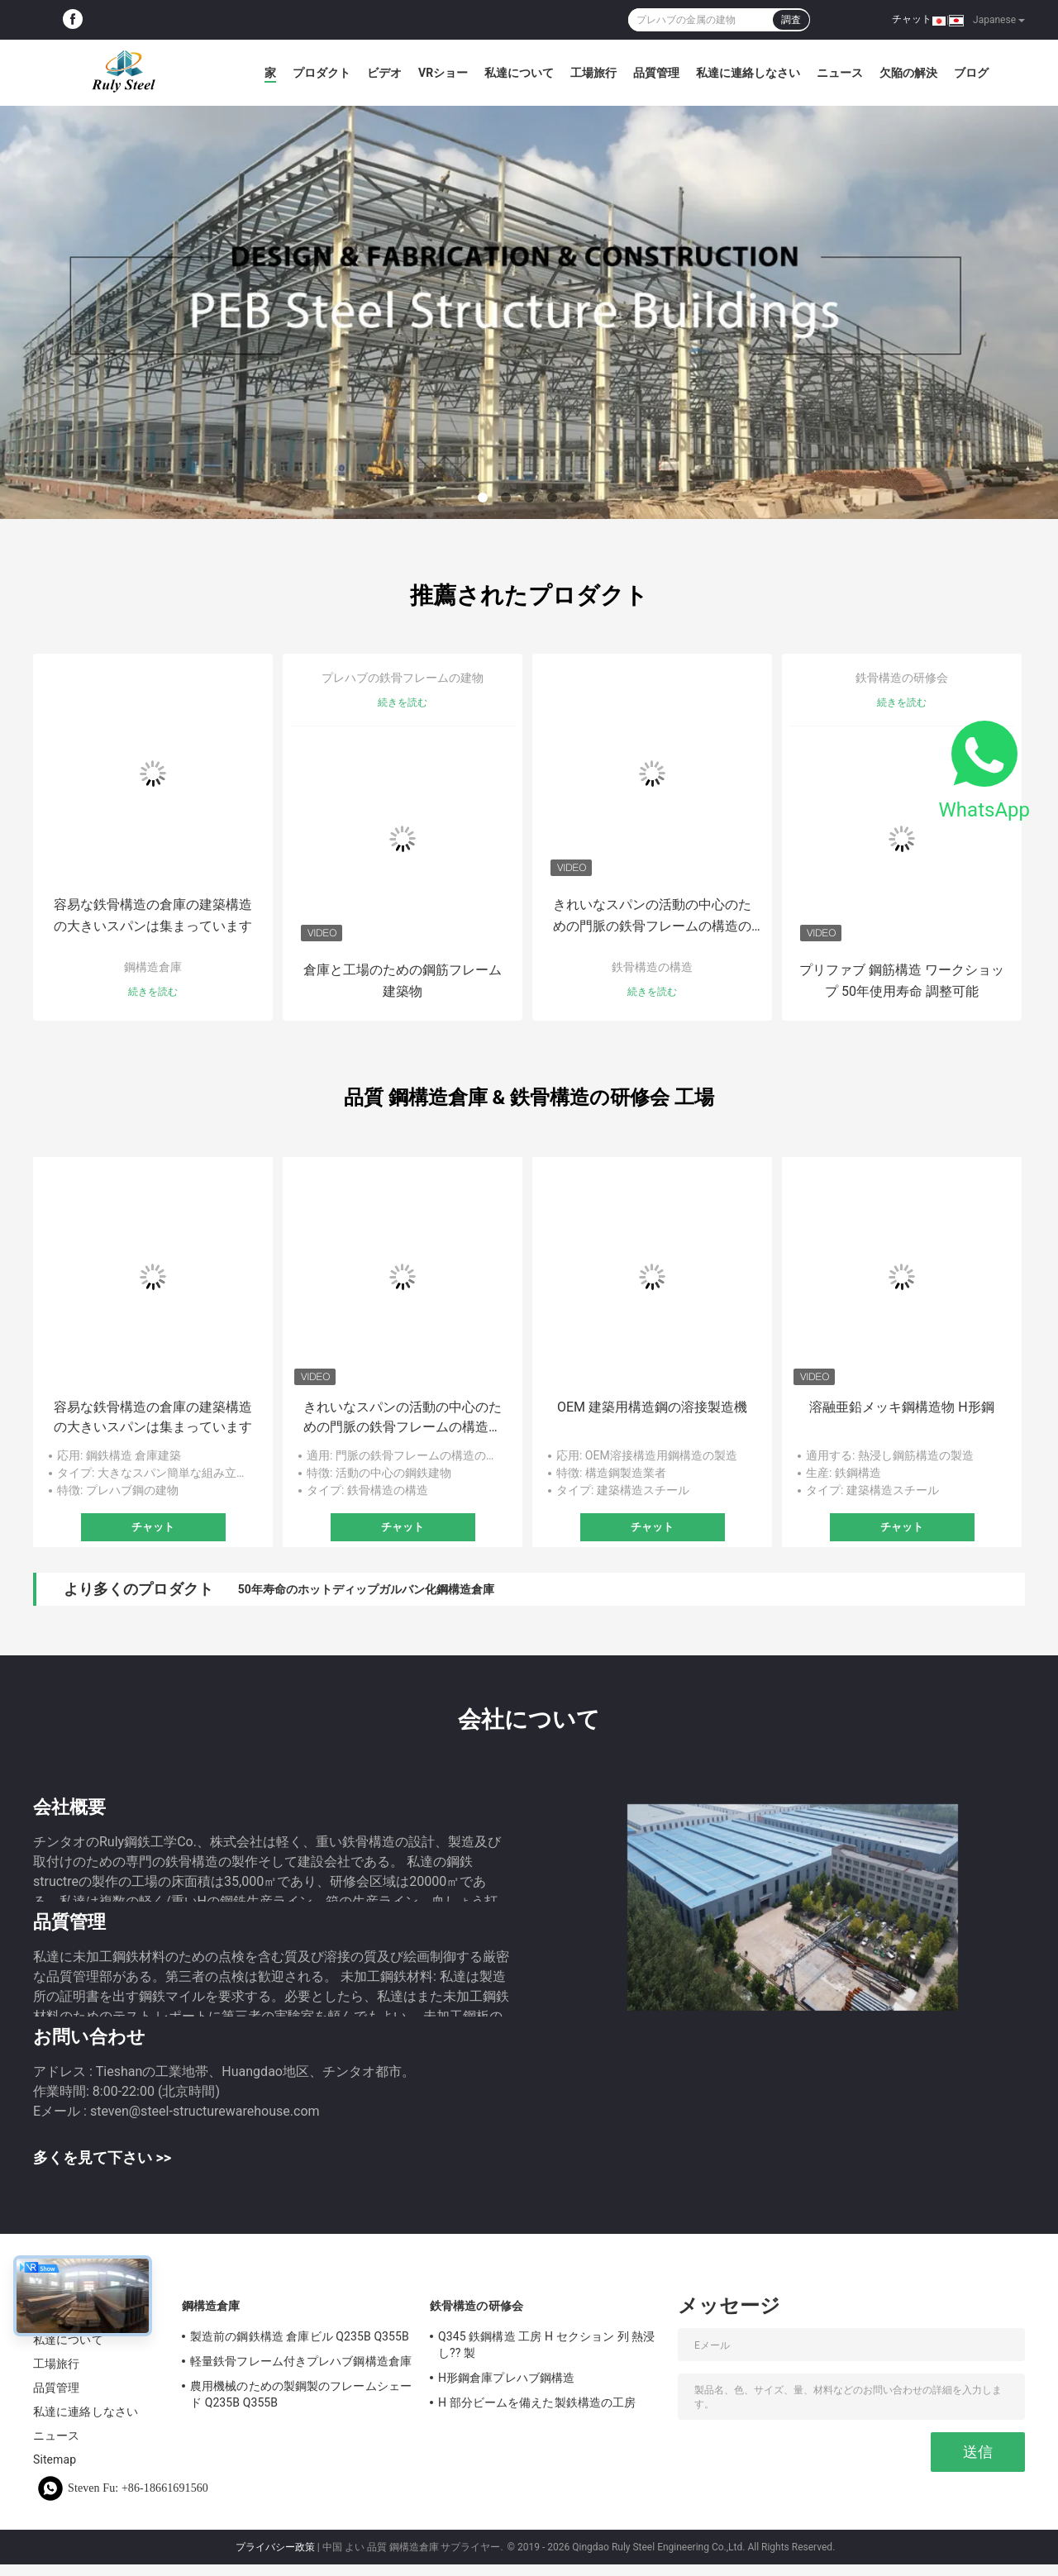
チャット (912, 19)
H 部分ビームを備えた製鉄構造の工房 (537, 2402)
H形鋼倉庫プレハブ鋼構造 (506, 2377)
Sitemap (54, 2459)
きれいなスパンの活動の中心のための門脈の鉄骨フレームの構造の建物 (652, 917)
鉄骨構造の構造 (652, 967)
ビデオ (384, 72)
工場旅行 (593, 72)
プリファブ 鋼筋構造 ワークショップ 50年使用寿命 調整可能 (901, 980)
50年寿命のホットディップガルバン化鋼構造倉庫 (366, 1589)
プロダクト (321, 72)
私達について (519, 72)
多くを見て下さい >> (102, 2157)
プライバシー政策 (275, 2547)
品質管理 (656, 72)
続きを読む (153, 992)
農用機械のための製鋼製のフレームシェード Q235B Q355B (301, 2394)
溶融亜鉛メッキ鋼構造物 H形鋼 (901, 1407)
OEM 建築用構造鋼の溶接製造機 (652, 1407)
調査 (791, 20)
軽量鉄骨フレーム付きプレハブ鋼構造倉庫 (301, 2361)
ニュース (840, 72)
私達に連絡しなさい (748, 72)
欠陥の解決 (908, 72)
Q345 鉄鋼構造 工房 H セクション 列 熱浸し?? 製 (546, 2344)
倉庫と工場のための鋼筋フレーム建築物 (402, 980)
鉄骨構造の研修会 (901, 677)
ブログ (971, 72)
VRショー (443, 72)
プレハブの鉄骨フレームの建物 (403, 677)
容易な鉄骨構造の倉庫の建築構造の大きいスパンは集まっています (153, 915)
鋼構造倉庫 (153, 967)
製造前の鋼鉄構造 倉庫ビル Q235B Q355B (299, 2336)
